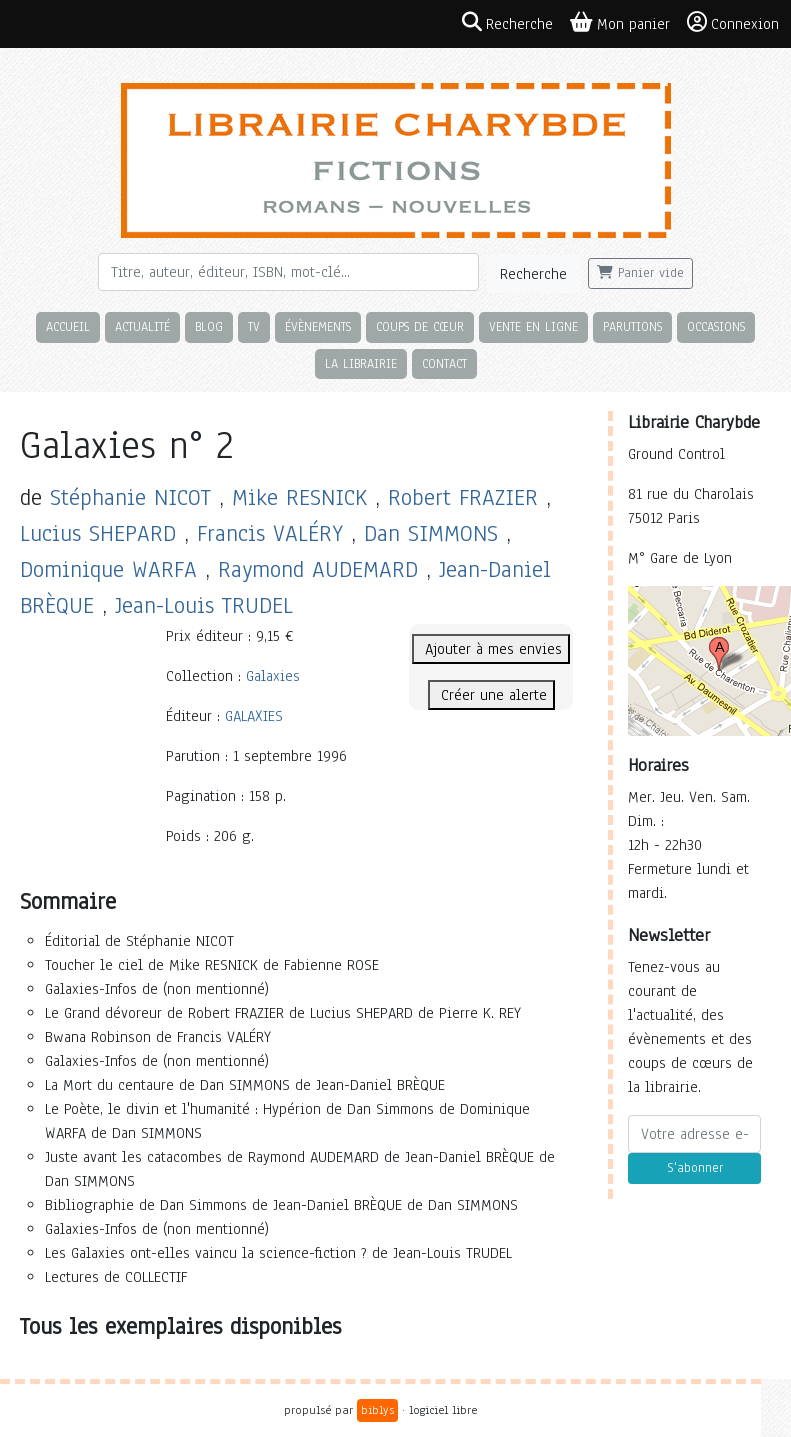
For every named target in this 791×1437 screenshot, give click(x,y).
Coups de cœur (420, 326)
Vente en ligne (533, 326)
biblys (377, 1410)
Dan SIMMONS (431, 533)
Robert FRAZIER (463, 497)
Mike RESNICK (299, 497)
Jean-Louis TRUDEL (204, 605)
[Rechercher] (288, 272)
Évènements (318, 326)
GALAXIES (254, 716)
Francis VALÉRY (270, 533)
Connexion (733, 23)
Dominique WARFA (108, 569)
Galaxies (273, 676)
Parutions (632, 326)
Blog (209, 326)
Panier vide (640, 273)
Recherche (533, 274)
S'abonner (695, 1168)
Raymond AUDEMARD (318, 569)
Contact (444, 363)
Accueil (68, 326)
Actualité (142, 326)
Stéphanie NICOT (130, 497)
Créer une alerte (491, 695)
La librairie (361, 363)
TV (254, 326)
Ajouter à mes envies (491, 649)
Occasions (716, 326)
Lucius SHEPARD (98, 533)
